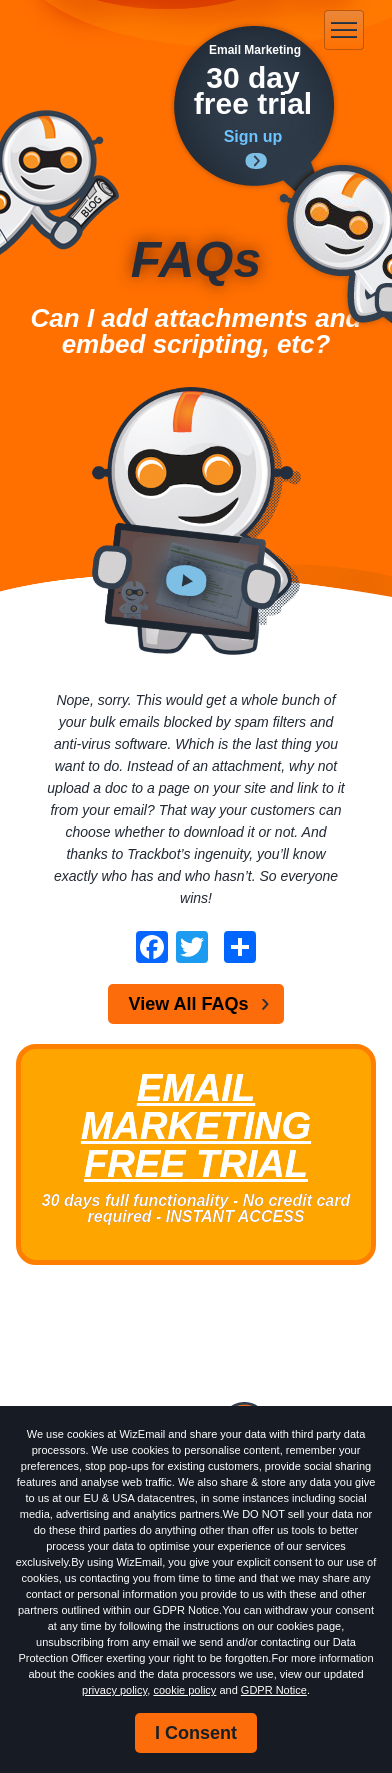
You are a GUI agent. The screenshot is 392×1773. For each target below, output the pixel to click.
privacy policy (114, 1690)
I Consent (196, 1733)
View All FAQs (188, 1004)
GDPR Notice (274, 1690)
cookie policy (184, 1690)
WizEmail (108, 31)
